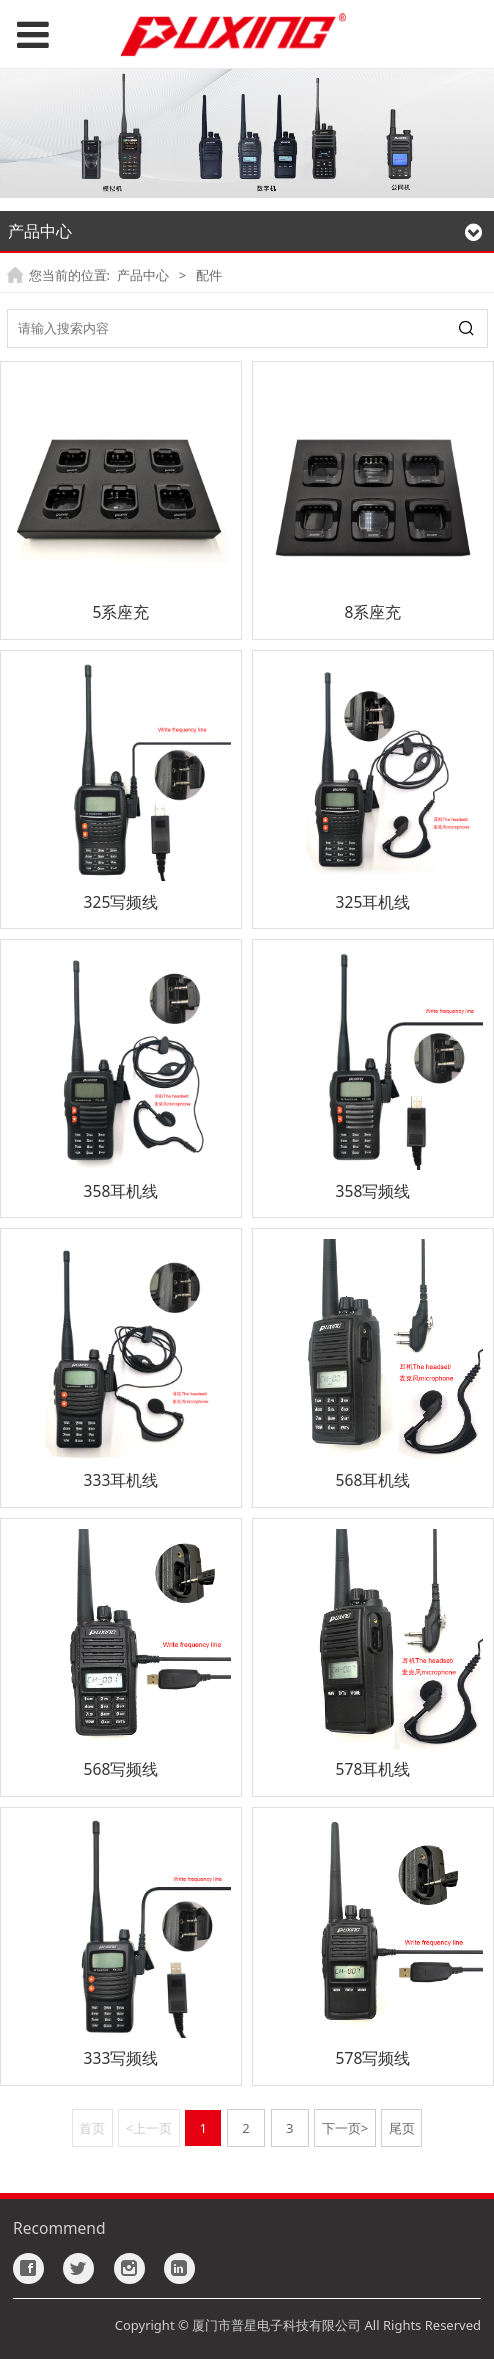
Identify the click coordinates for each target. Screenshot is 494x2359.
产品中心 (143, 275)
